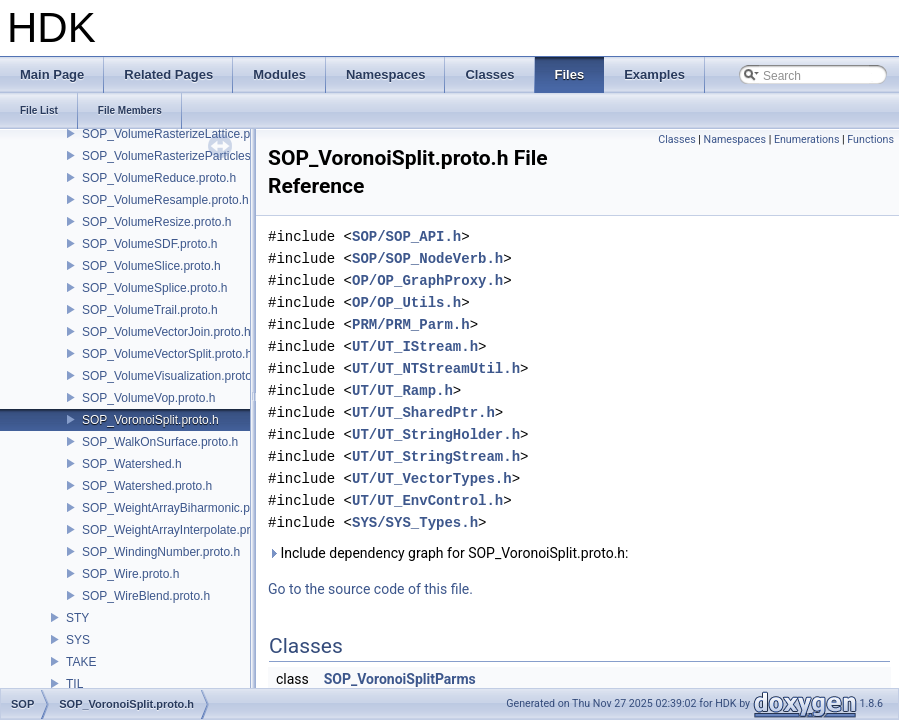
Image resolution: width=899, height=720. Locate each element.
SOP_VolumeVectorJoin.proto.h (166, 332)
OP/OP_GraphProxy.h (427, 280)
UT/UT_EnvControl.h (427, 500)
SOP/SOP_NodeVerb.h (427, 258)
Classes (676, 139)
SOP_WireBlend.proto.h (146, 596)
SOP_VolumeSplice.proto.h (154, 288)
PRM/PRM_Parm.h (411, 324)
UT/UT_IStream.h (415, 346)
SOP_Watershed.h (132, 464)
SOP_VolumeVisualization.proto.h (172, 376)
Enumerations (807, 139)
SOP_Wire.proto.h (130, 574)
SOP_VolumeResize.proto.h (156, 222)
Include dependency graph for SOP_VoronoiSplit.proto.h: (448, 553)
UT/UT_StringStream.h (436, 456)
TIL (74, 684)
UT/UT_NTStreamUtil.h (436, 368)
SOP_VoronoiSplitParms (400, 679)
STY (77, 618)
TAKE (81, 662)
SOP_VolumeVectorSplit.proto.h (167, 354)
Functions (870, 139)
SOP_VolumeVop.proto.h (148, 398)
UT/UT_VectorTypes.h (432, 478)
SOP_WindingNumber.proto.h (161, 552)
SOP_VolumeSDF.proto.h (149, 244)
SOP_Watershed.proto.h (147, 486)
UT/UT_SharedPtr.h (423, 412)
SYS (78, 640)
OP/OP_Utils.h (406, 302)
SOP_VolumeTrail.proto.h (150, 310)
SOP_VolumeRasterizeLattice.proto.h (181, 134)
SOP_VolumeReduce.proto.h (159, 178)
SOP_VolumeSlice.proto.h (151, 266)
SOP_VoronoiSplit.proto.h (150, 420)
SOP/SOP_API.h (406, 236)
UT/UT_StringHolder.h (436, 434)
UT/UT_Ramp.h (402, 390)
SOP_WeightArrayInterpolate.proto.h (179, 530)
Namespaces (735, 139)
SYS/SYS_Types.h (415, 522)
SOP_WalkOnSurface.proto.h (160, 442)
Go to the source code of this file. (370, 589)
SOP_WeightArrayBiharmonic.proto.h (181, 508)
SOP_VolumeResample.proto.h (165, 200)
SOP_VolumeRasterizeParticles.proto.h (186, 156)
